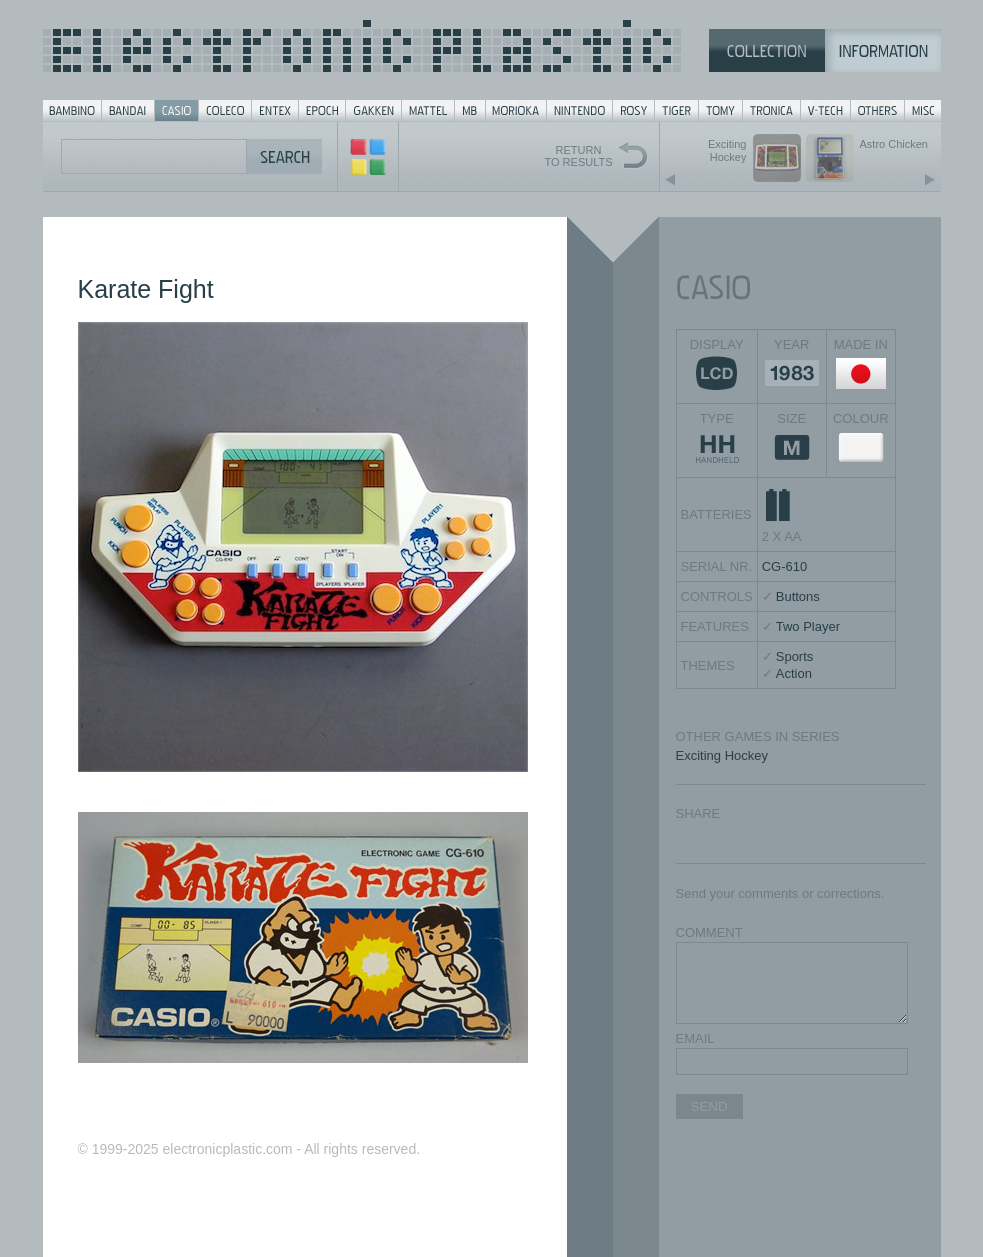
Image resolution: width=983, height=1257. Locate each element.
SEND (709, 1106)
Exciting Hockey (722, 755)
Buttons (798, 596)
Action (794, 673)
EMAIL (695, 1038)
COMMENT (709, 932)
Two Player (808, 626)
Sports (795, 656)
